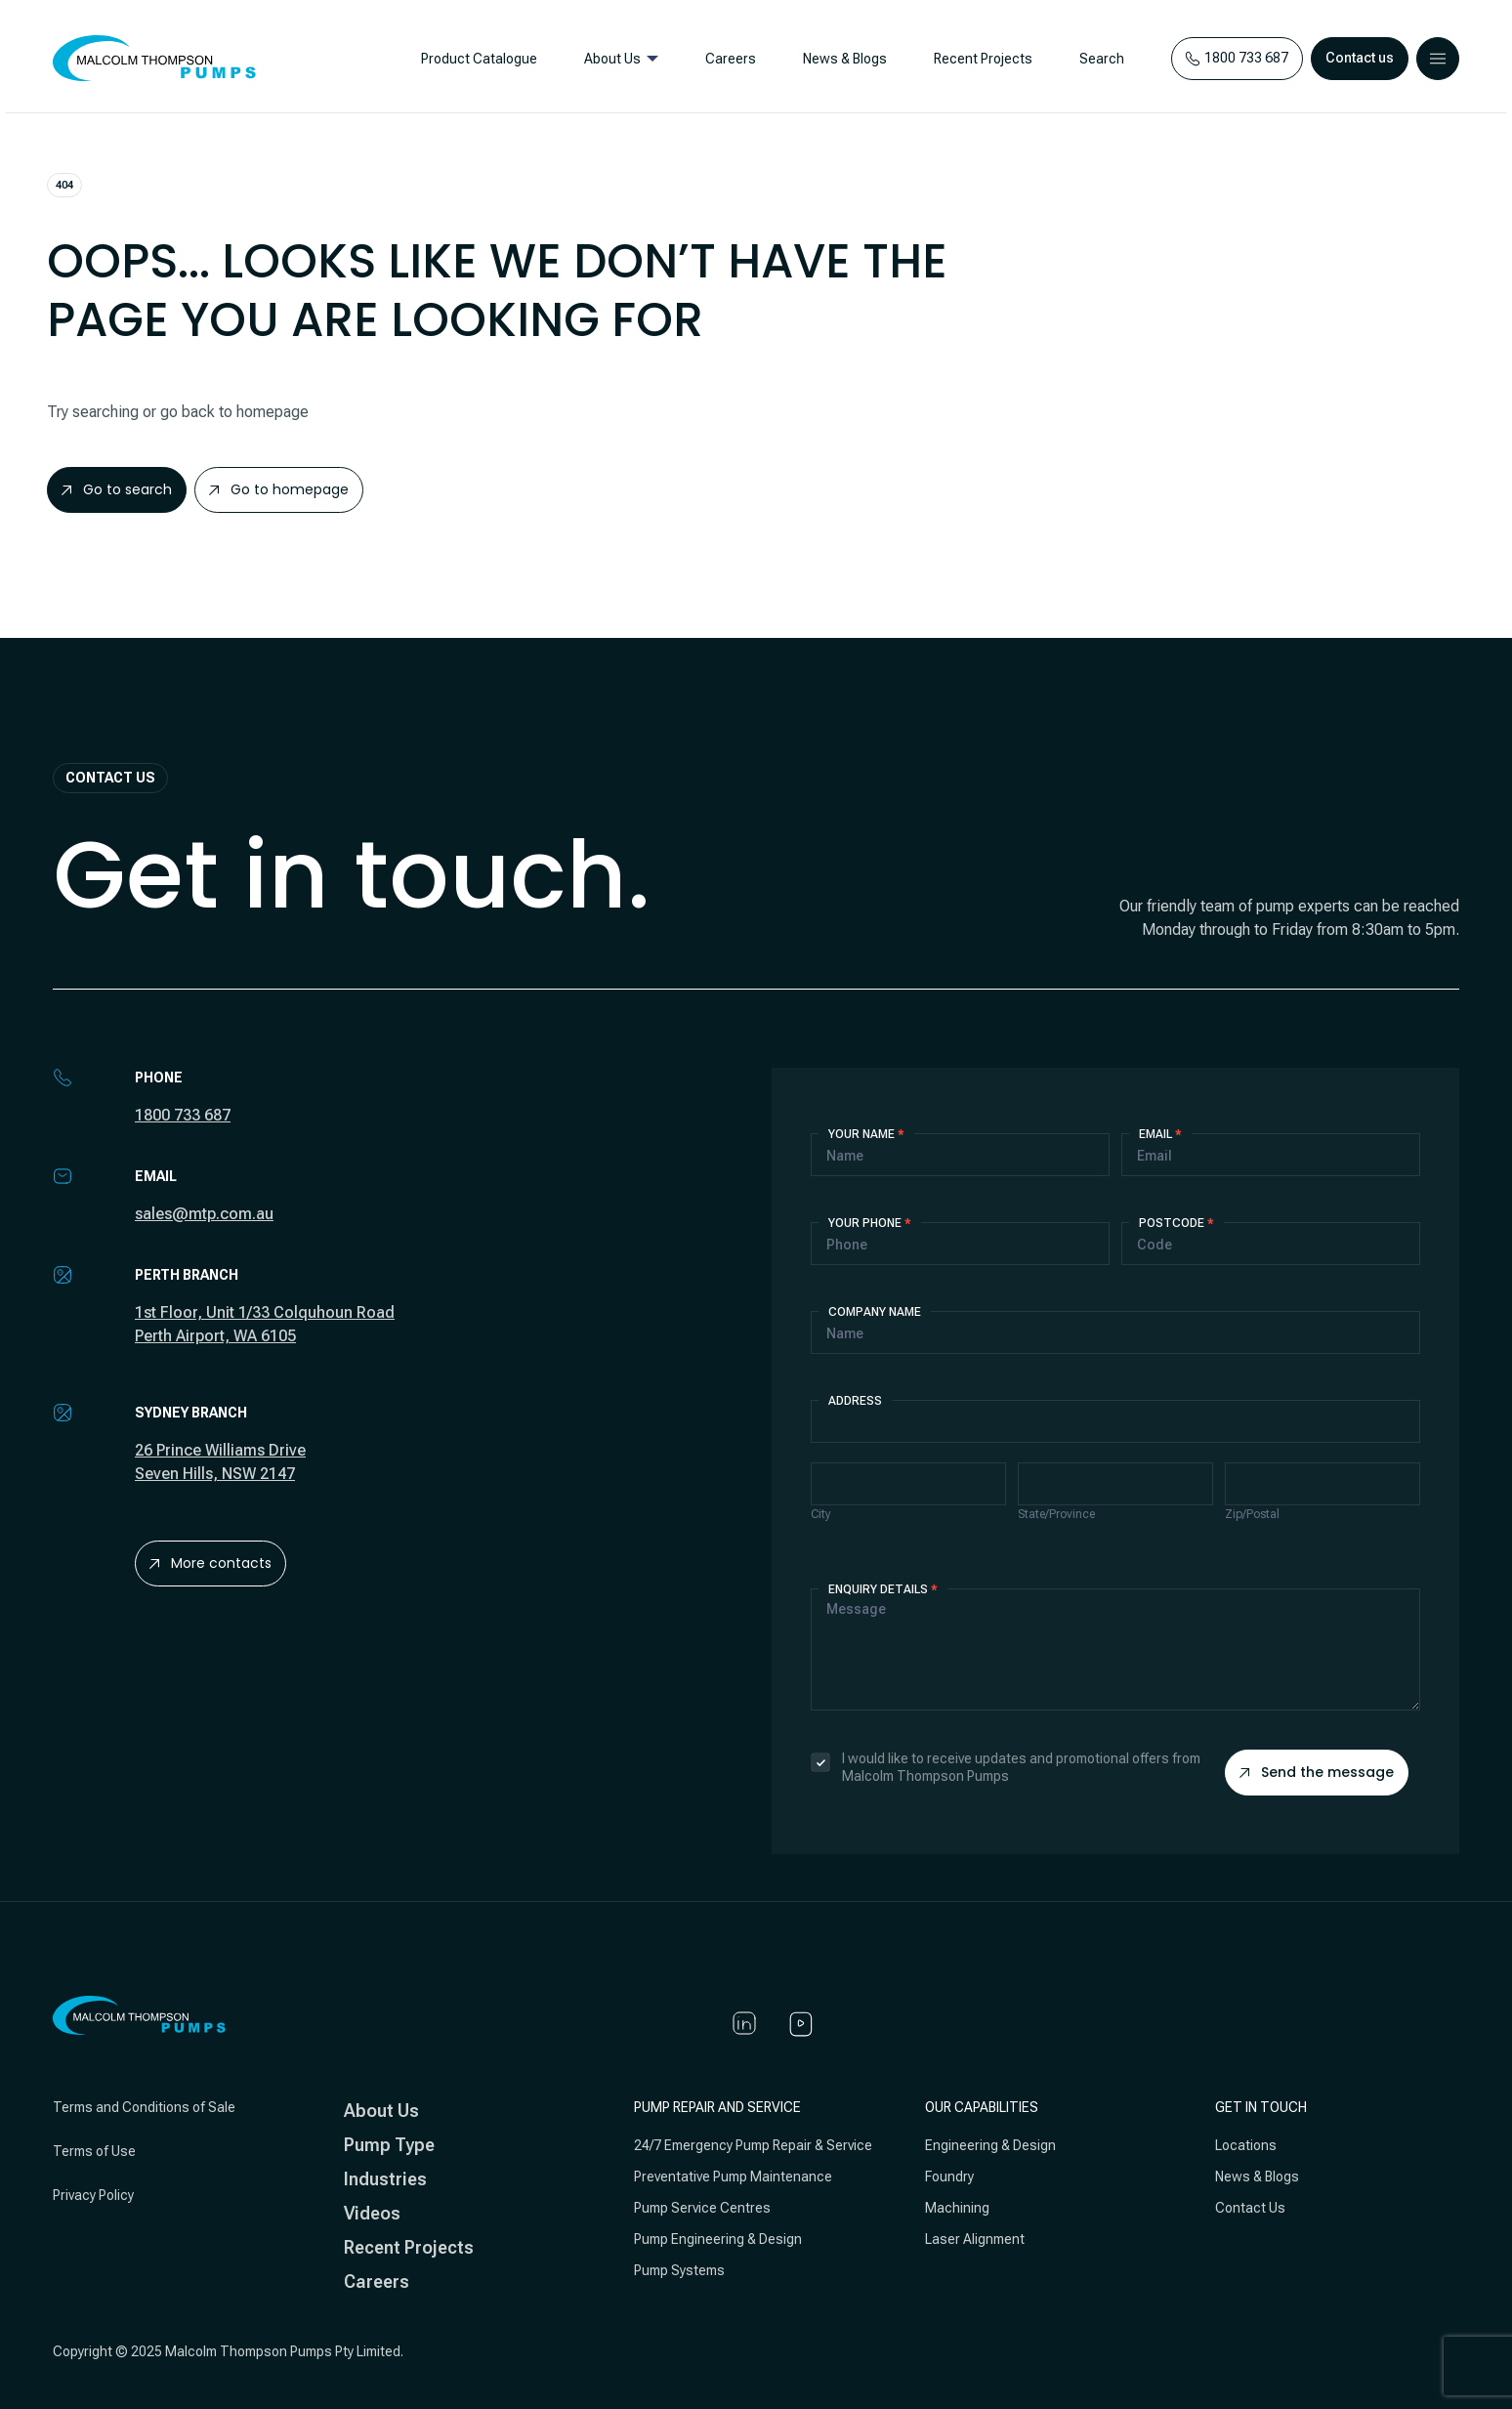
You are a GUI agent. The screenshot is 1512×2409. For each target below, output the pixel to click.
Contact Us (1250, 2208)
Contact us (1359, 57)
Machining (957, 2208)
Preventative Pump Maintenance (733, 2176)
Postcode (1176, 1223)
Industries (385, 2179)
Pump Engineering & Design (718, 2239)
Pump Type (389, 2144)
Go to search (117, 489)
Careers (725, 58)
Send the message (1316, 1772)
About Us (607, 58)
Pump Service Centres (702, 2208)
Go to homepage (279, 489)
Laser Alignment (975, 2239)
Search (1096, 58)
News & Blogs (840, 58)
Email (1160, 1134)
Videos (372, 2213)
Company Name (874, 1312)
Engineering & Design (990, 2145)
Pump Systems (679, 2270)
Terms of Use (94, 2151)
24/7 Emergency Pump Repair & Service (753, 2145)
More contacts (210, 1563)
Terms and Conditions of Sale (144, 2107)
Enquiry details (883, 1589)
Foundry (949, 2176)
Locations (1246, 2145)
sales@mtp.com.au (204, 1213)
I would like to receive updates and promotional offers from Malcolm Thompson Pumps (1005, 1767)
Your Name (866, 1134)
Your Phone (869, 1223)
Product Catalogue (474, 58)
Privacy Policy (93, 2195)
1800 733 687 (183, 1115)
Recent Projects (978, 58)
